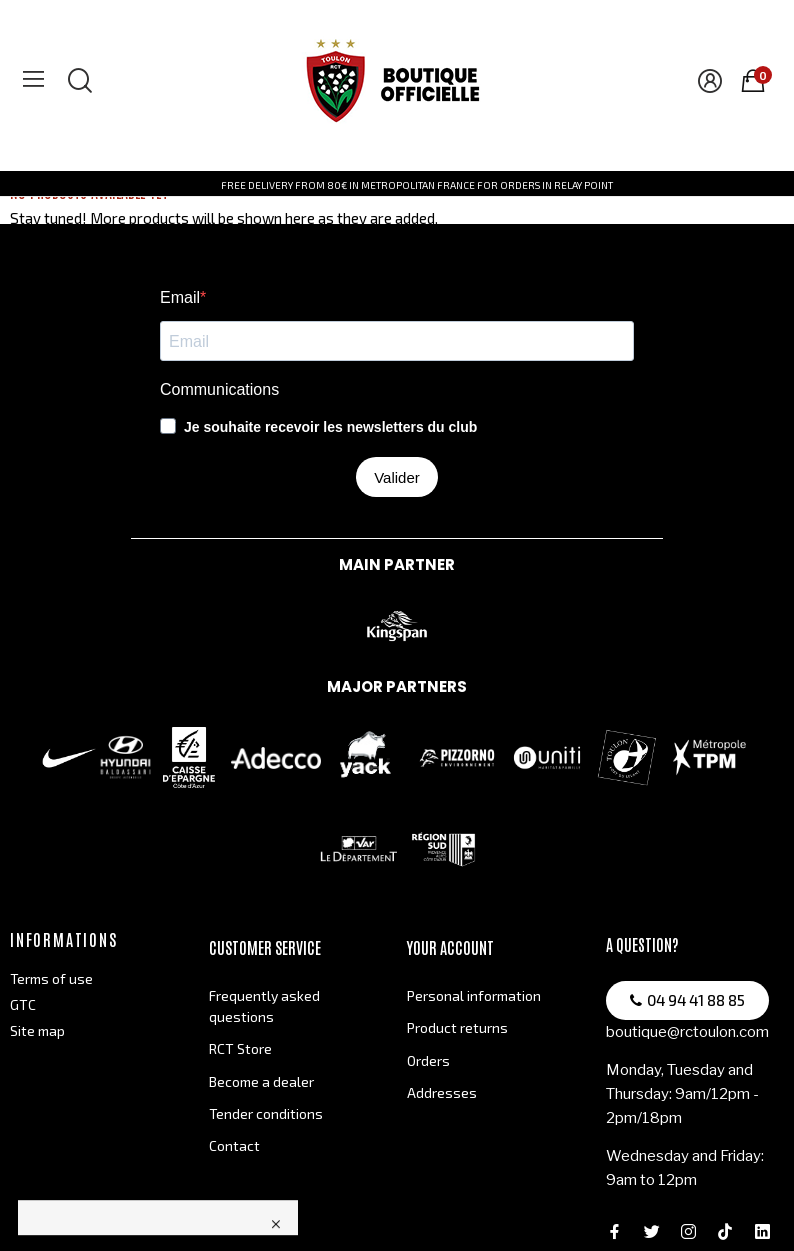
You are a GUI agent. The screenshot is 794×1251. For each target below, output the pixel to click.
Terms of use (51, 978)
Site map (37, 1030)
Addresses (442, 1092)
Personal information (474, 995)
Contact (234, 1145)
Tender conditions (266, 1113)
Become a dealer (261, 1081)
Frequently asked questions (264, 1006)
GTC (23, 1004)
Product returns (457, 1027)
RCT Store (240, 1048)
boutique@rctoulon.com (687, 1032)
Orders (428, 1060)
